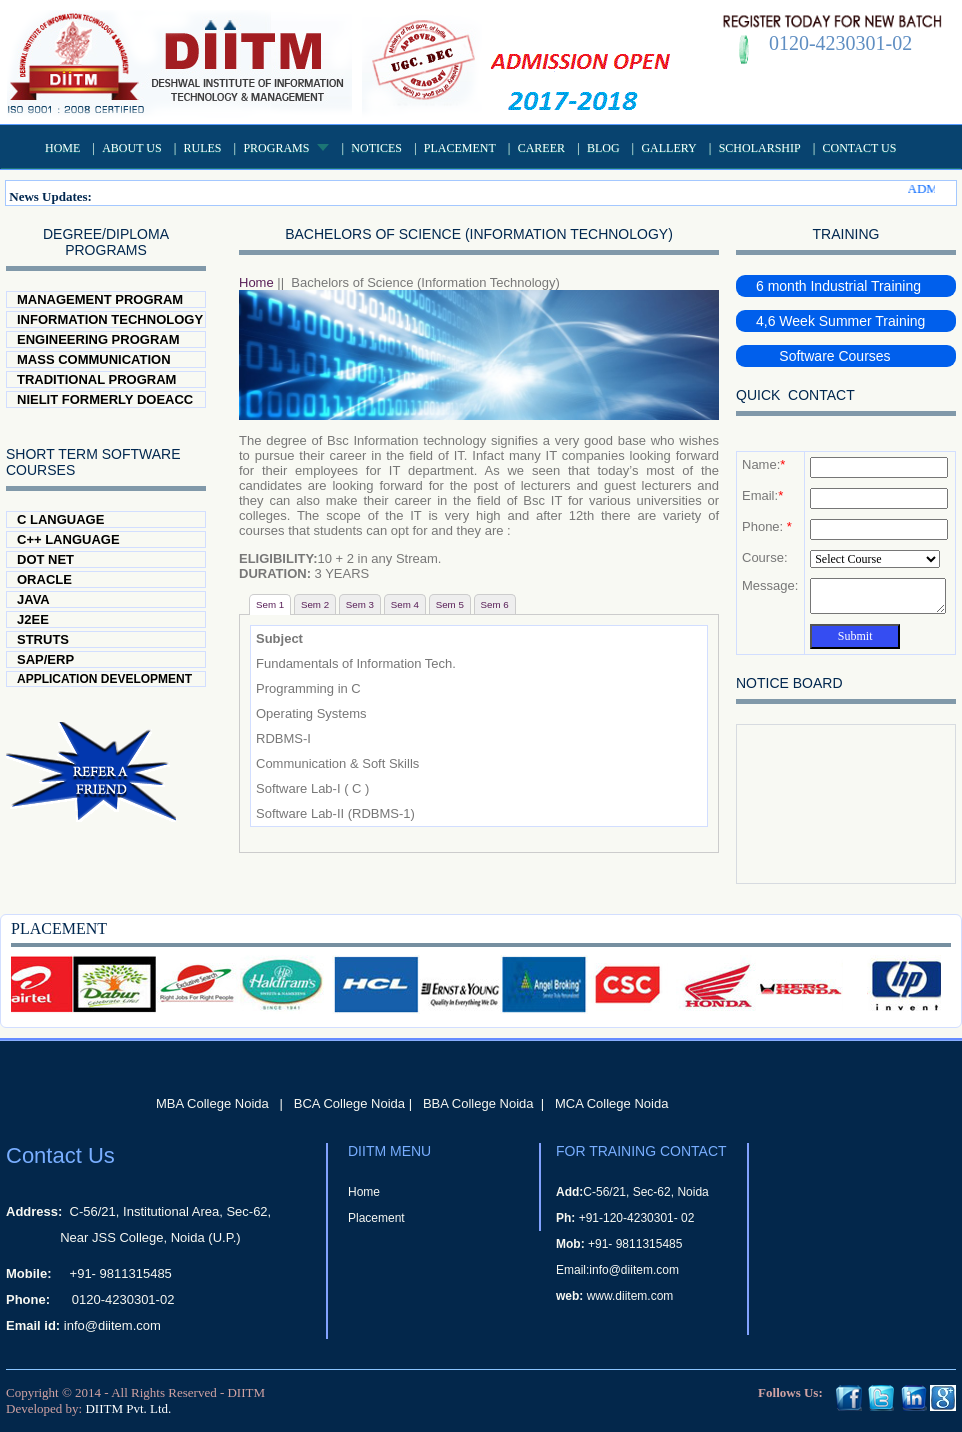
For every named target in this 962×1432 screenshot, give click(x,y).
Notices (376, 148)
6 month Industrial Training (838, 286)
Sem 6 (495, 604)
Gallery (668, 148)
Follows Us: (790, 1392)
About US (131, 148)
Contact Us (860, 148)
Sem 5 (450, 604)
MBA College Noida (212, 1103)
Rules (203, 148)
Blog (603, 148)
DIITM (246, 1392)
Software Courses (823, 356)
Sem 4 (405, 604)
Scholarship (760, 148)
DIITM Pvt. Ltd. (128, 1408)
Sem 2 (315, 604)
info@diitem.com (112, 1325)
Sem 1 (270, 604)
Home (62, 148)
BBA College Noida (478, 1103)
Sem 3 (360, 604)
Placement (460, 148)
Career (541, 148)
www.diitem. (619, 1296)
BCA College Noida (349, 1103)
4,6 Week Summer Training (840, 321)
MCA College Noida (611, 1103)
